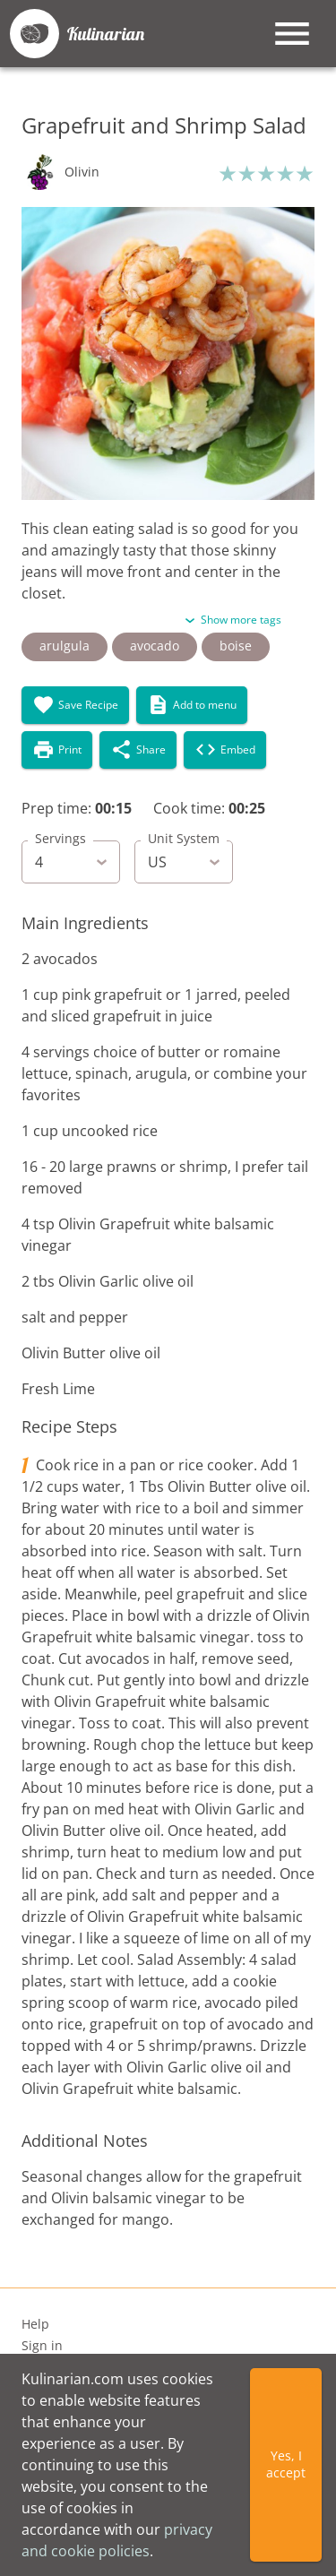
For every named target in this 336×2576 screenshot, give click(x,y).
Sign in (42, 2346)
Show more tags (241, 619)
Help (35, 2324)
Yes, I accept (286, 2464)
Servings (60, 838)
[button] (60, 172)
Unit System (184, 838)
